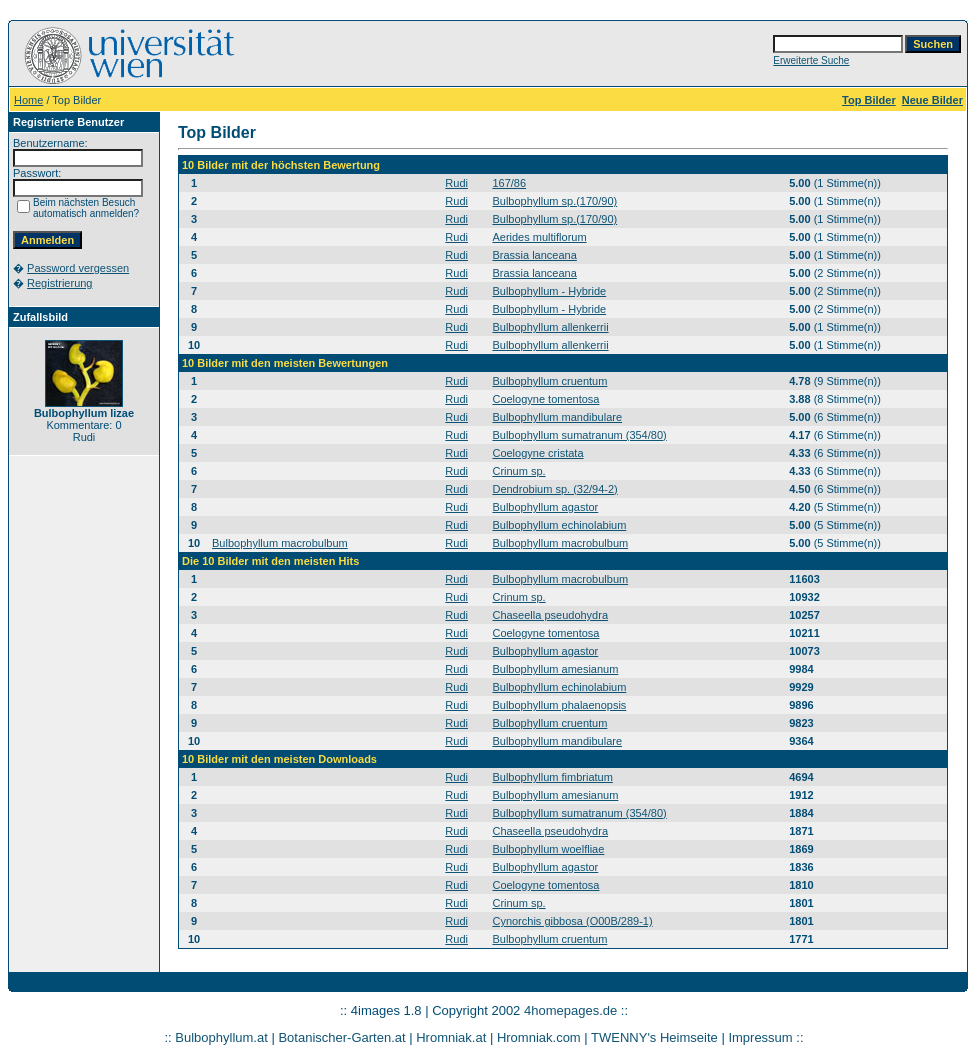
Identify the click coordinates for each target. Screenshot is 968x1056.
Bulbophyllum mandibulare (557, 417)
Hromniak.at (451, 1037)
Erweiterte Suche (811, 60)
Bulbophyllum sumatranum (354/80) (579, 435)
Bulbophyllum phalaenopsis (559, 705)
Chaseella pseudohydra (550, 615)
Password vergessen (78, 268)
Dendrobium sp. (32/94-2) (554, 489)
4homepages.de (570, 1010)
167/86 (509, 183)
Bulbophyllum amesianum (555, 669)
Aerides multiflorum (539, 237)
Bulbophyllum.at (221, 1037)
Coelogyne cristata (537, 453)
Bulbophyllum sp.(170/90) (554, 201)
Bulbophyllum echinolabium (559, 525)
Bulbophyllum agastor (545, 507)
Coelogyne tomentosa (545, 399)
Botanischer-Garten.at (341, 1037)
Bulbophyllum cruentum (549, 381)
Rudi (456, 183)
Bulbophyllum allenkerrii (550, 327)
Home (28, 100)
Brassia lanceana (534, 255)
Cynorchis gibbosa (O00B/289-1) (572, 921)
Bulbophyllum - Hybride (549, 291)
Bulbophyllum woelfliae (548, 849)
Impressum (760, 1037)
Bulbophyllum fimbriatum (552, 777)
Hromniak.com (539, 1037)
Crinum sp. (518, 471)
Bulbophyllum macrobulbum (280, 543)
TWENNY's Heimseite (654, 1037)
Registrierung (59, 283)
